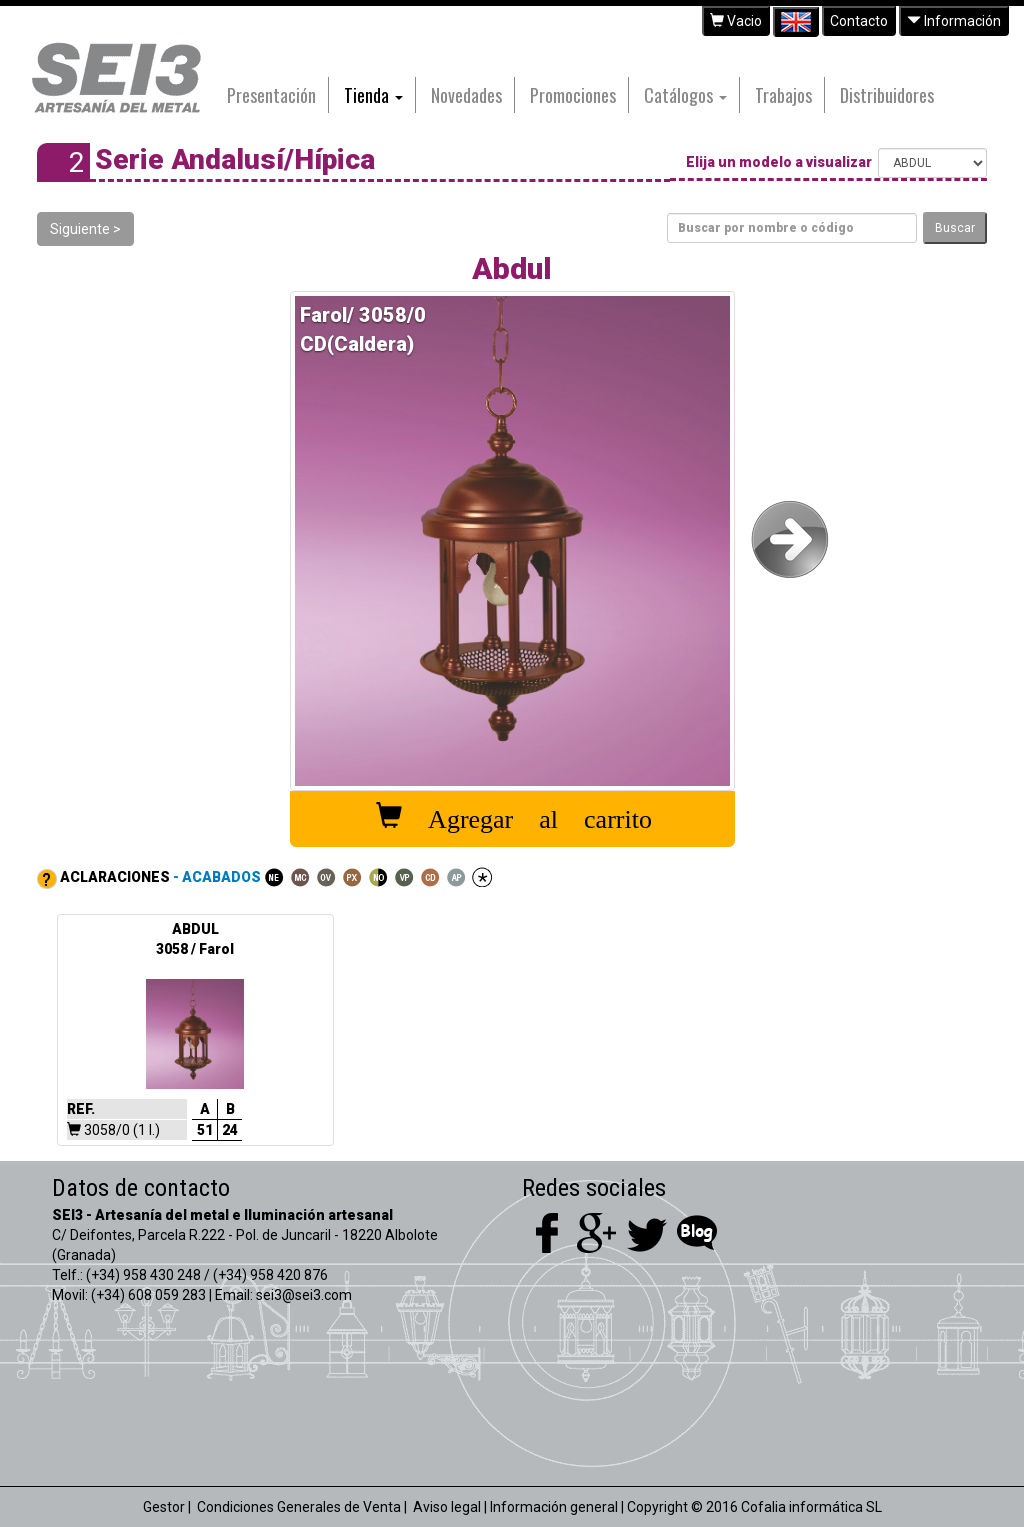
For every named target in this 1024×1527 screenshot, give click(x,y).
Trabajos (783, 95)
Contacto (859, 21)
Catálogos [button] (685, 95)
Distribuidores (887, 95)
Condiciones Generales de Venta (299, 1507)
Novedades (466, 95)
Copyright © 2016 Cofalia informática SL (754, 1507)
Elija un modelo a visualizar (780, 162)
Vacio (736, 21)
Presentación (271, 95)
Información (954, 21)
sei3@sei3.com (304, 1295)
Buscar (955, 228)
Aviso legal (447, 1507)
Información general (554, 1507)
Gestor (164, 1507)
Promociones (573, 95)
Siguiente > (85, 229)
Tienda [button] (373, 95)
